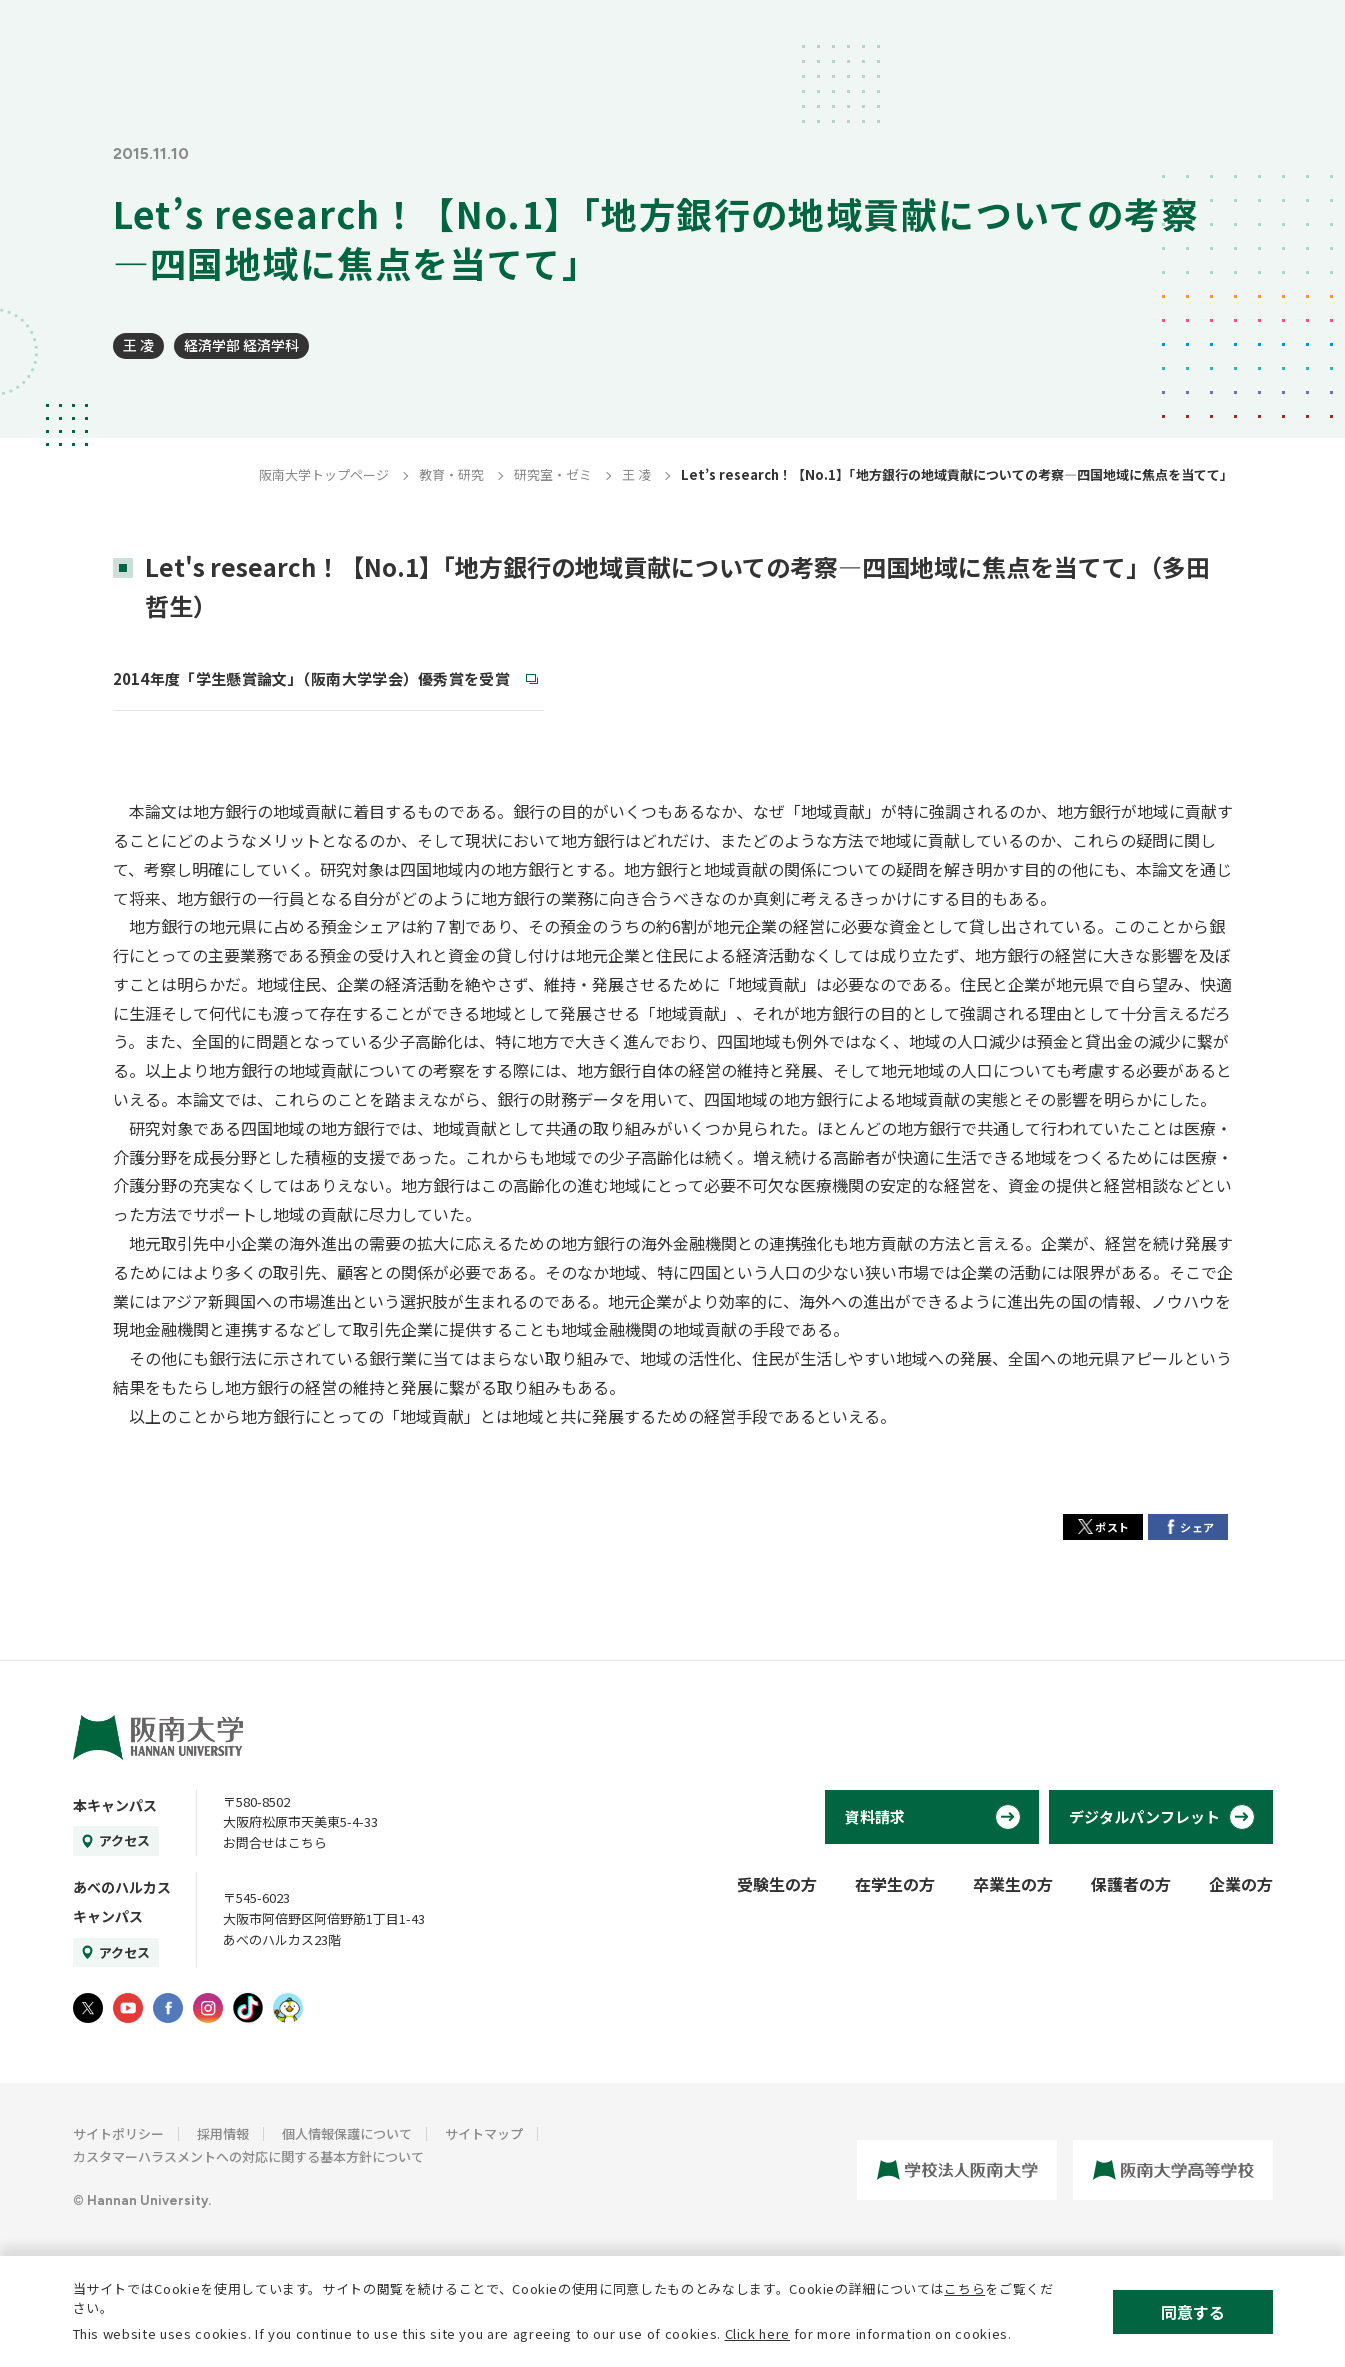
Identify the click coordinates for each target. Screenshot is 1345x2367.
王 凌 (138, 345)
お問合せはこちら (275, 1842)
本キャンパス (115, 1805)
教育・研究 (451, 474)
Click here (758, 2333)
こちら (964, 2288)
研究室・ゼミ (553, 474)
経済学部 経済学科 (241, 345)
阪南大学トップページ (324, 474)
